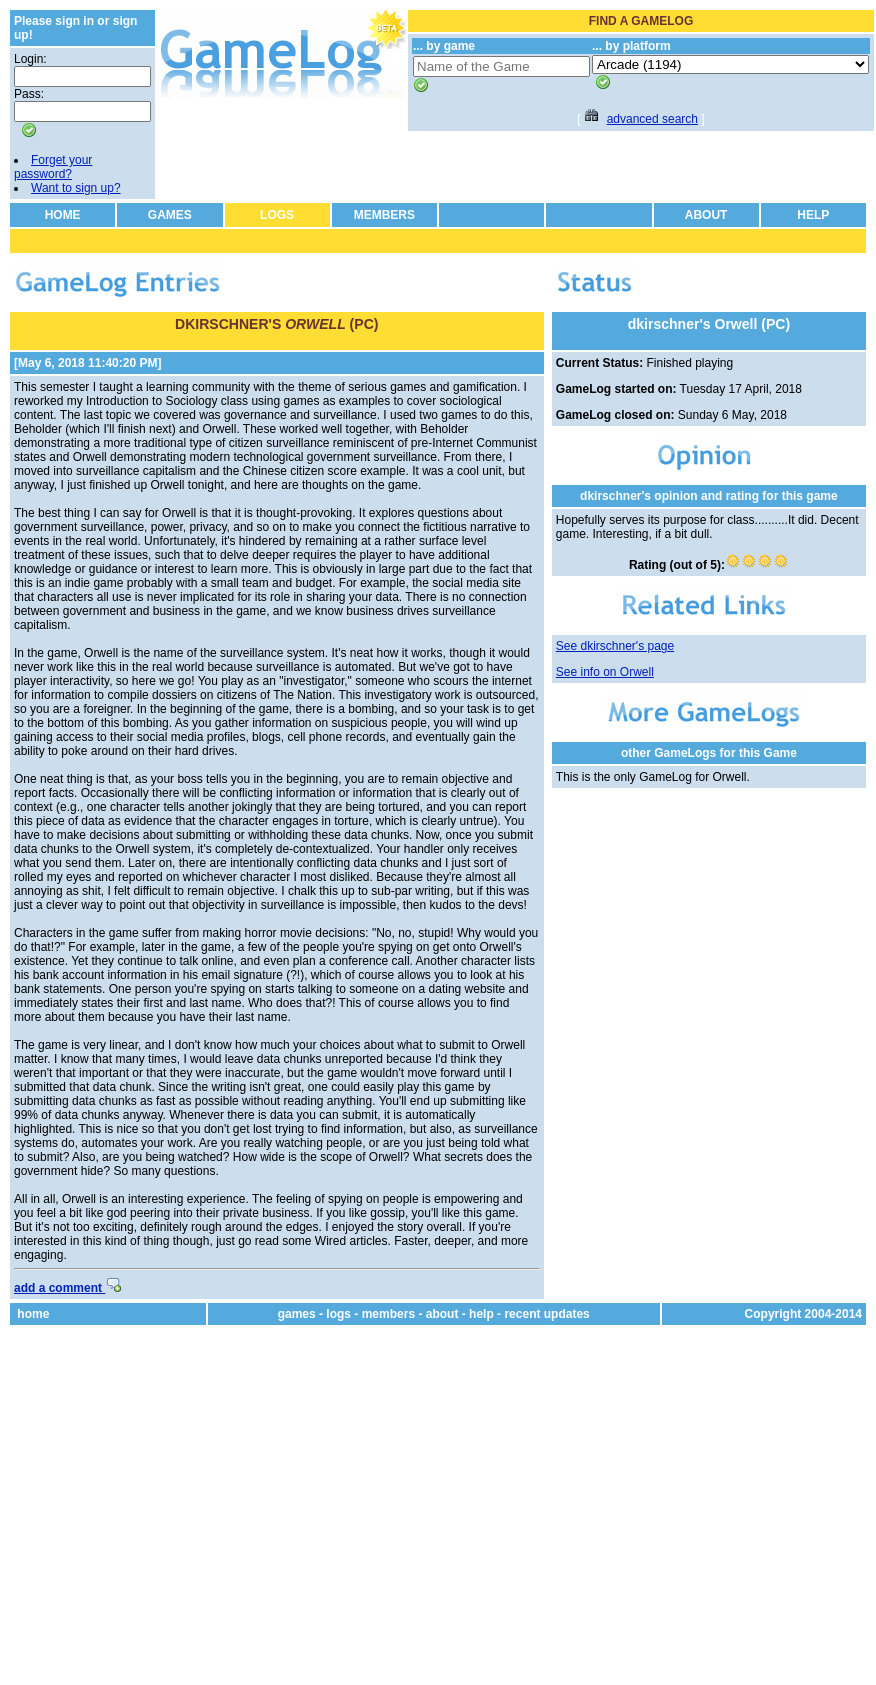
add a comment (67, 1288)
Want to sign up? (76, 188)
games (297, 1314)
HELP (813, 215)
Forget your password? (53, 167)
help (481, 1314)
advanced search (652, 119)
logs (338, 1314)
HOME (63, 215)
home (33, 1314)
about (442, 1314)
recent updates (546, 1314)
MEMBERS (384, 215)
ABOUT (706, 215)
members (388, 1314)
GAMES (170, 215)
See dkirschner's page (615, 646)
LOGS (277, 215)
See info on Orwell (605, 672)
